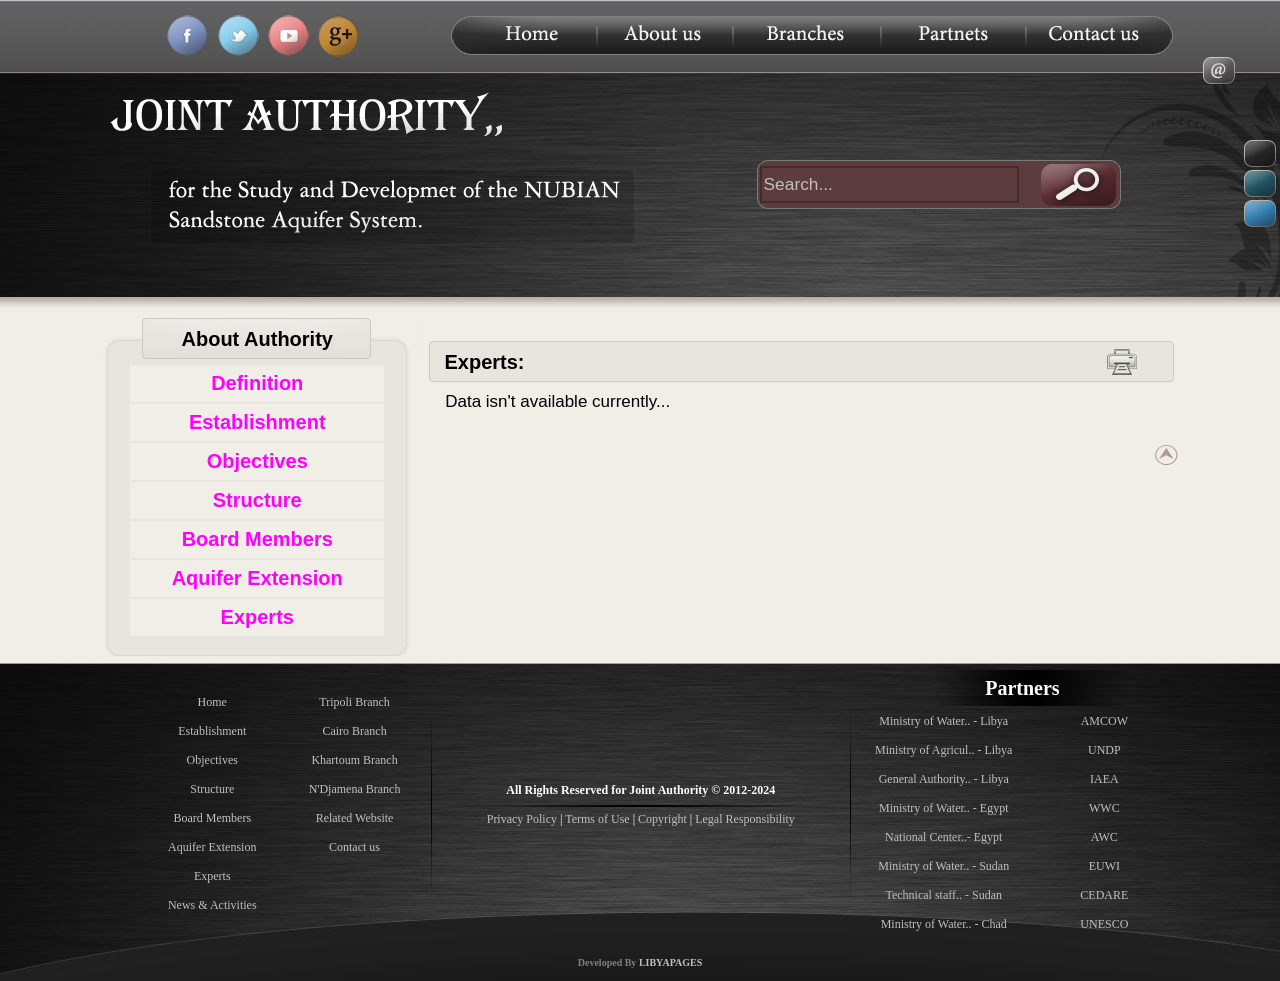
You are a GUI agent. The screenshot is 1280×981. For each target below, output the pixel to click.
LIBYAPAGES (670, 962)
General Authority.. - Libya (944, 779)
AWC (1104, 837)
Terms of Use (597, 819)
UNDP (1104, 750)
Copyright (662, 819)
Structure (257, 500)
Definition (257, 383)
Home (212, 702)
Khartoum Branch (354, 760)
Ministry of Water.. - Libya (943, 721)
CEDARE (1104, 895)
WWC (1104, 808)
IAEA (1104, 779)
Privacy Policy (523, 819)
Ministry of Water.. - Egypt (943, 808)
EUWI (1104, 866)
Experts (257, 617)
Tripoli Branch (354, 702)
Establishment (257, 422)
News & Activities (212, 905)
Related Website (355, 818)
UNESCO (1104, 924)
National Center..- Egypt (943, 837)
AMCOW (1104, 721)
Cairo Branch (354, 731)
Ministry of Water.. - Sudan (943, 866)
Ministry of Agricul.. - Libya (943, 750)
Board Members (257, 539)
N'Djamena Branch (355, 789)
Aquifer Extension (257, 578)
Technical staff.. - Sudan (943, 895)
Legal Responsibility (745, 819)
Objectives (257, 461)
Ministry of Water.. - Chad (944, 924)
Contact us (354, 847)
